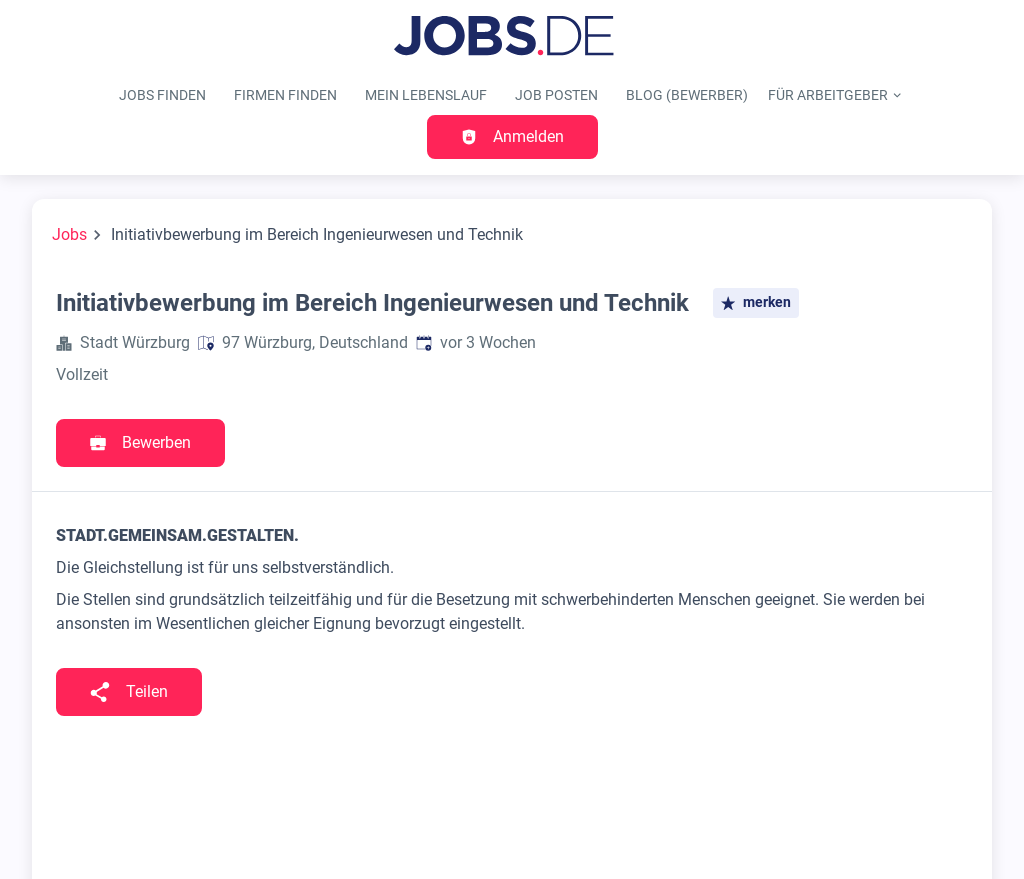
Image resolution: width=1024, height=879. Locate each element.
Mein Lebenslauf (426, 95)
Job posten (556, 95)
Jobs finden (162, 95)
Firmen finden (285, 95)
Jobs (69, 234)
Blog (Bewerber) (687, 95)
